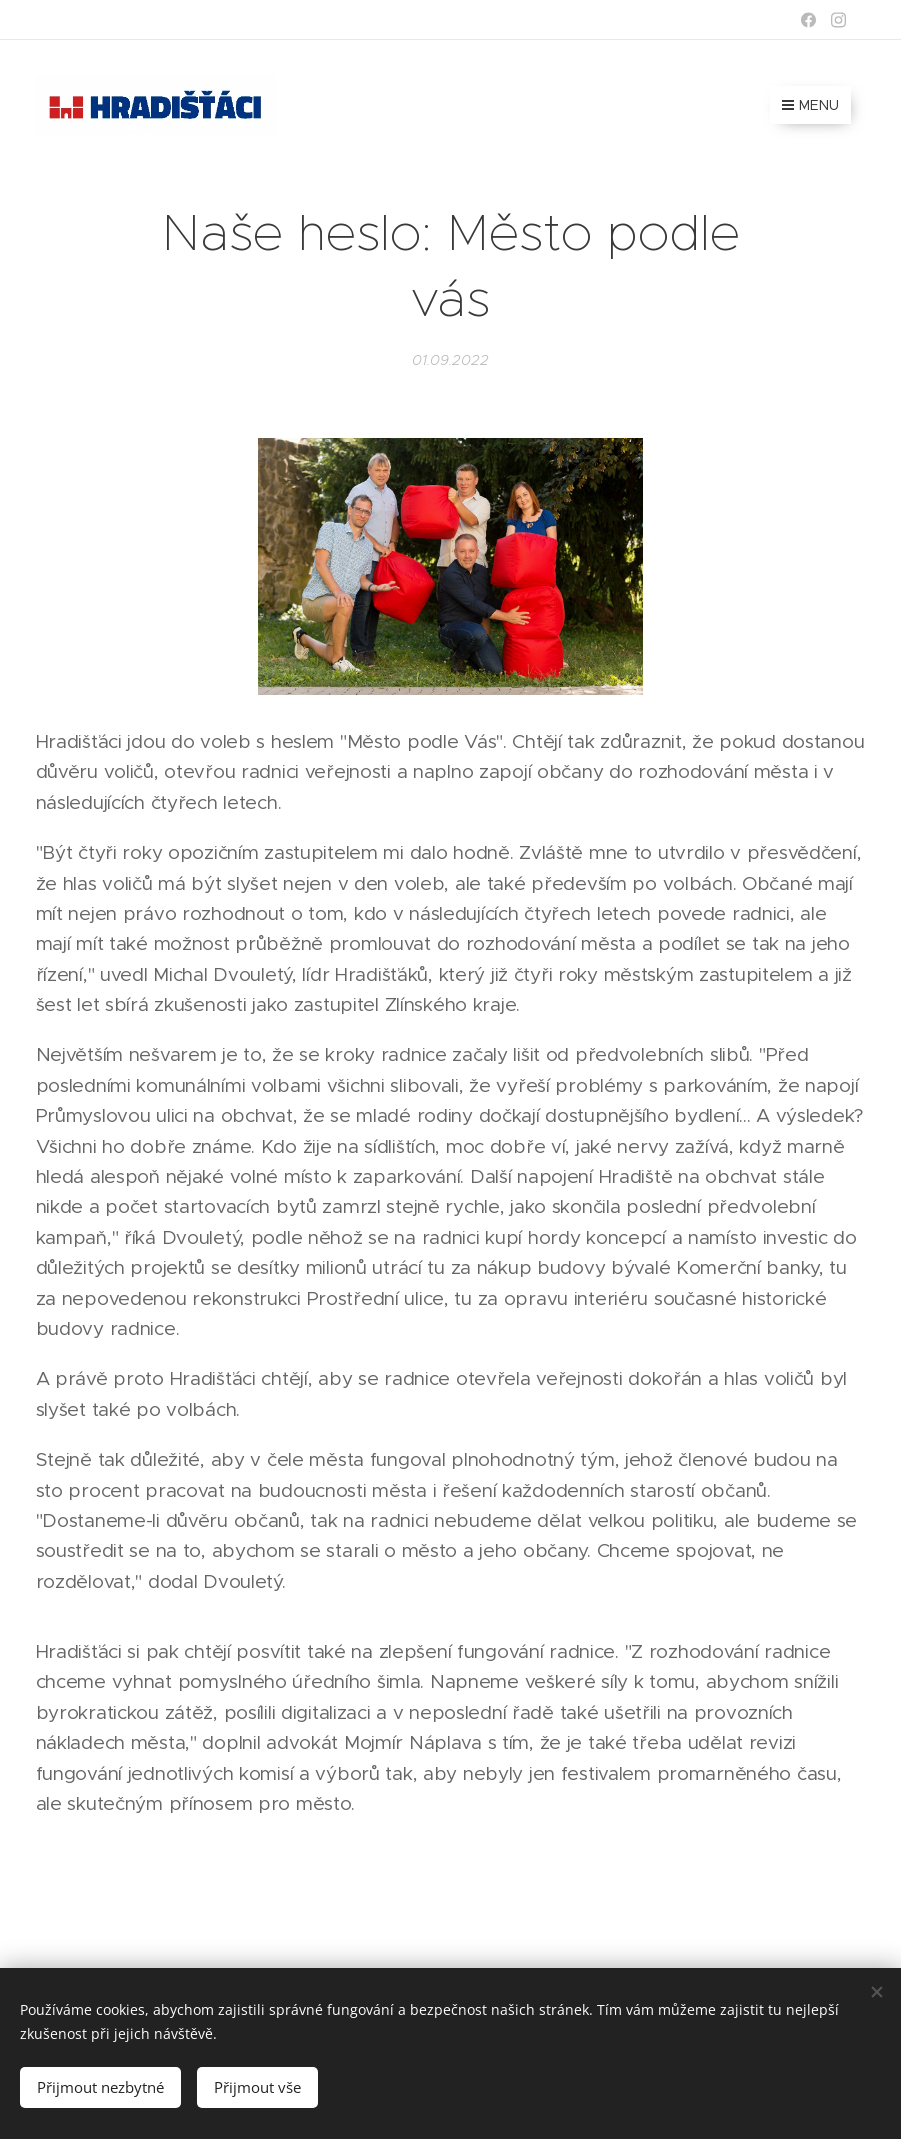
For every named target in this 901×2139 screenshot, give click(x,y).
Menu (810, 105)
